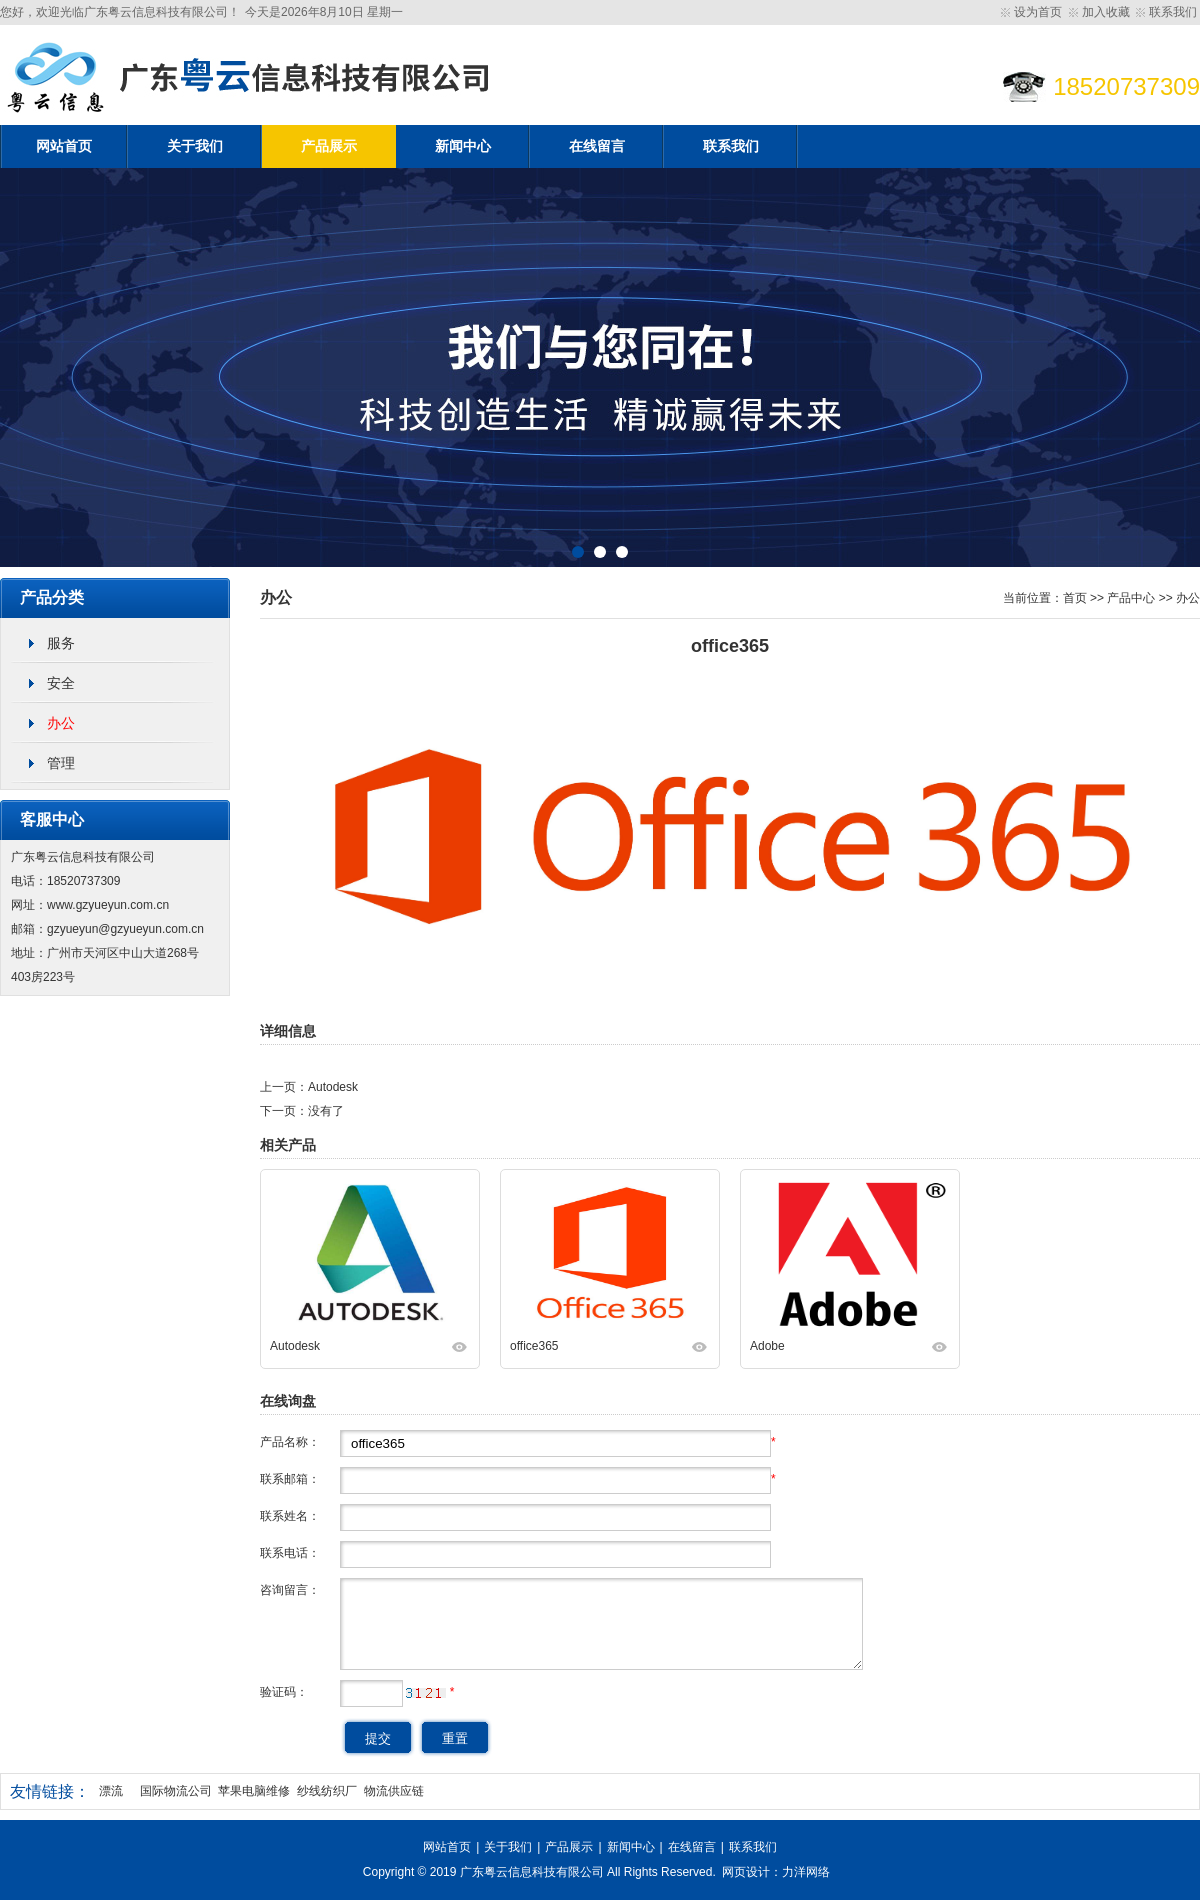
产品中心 (1131, 598)
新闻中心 (463, 146)
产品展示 (329, 146)
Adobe (767, 1346)
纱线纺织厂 (327, 1791)
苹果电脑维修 (254, 1791)
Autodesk (333, 1087)
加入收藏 (1106, 12)
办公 (61, 723)
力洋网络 (806, 1872)
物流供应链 (394, 1791)
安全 (61, 683)
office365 (534, 1346)
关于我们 (195, 146)
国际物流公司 (176, 1791)
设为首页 (1038, 12)
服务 (61, 643)
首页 (1075, 598)
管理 (61, 763)
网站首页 (64, 146)
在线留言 (597, 146)
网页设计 (746, 1872)
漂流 (111, 1791)
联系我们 (1173, 12)
